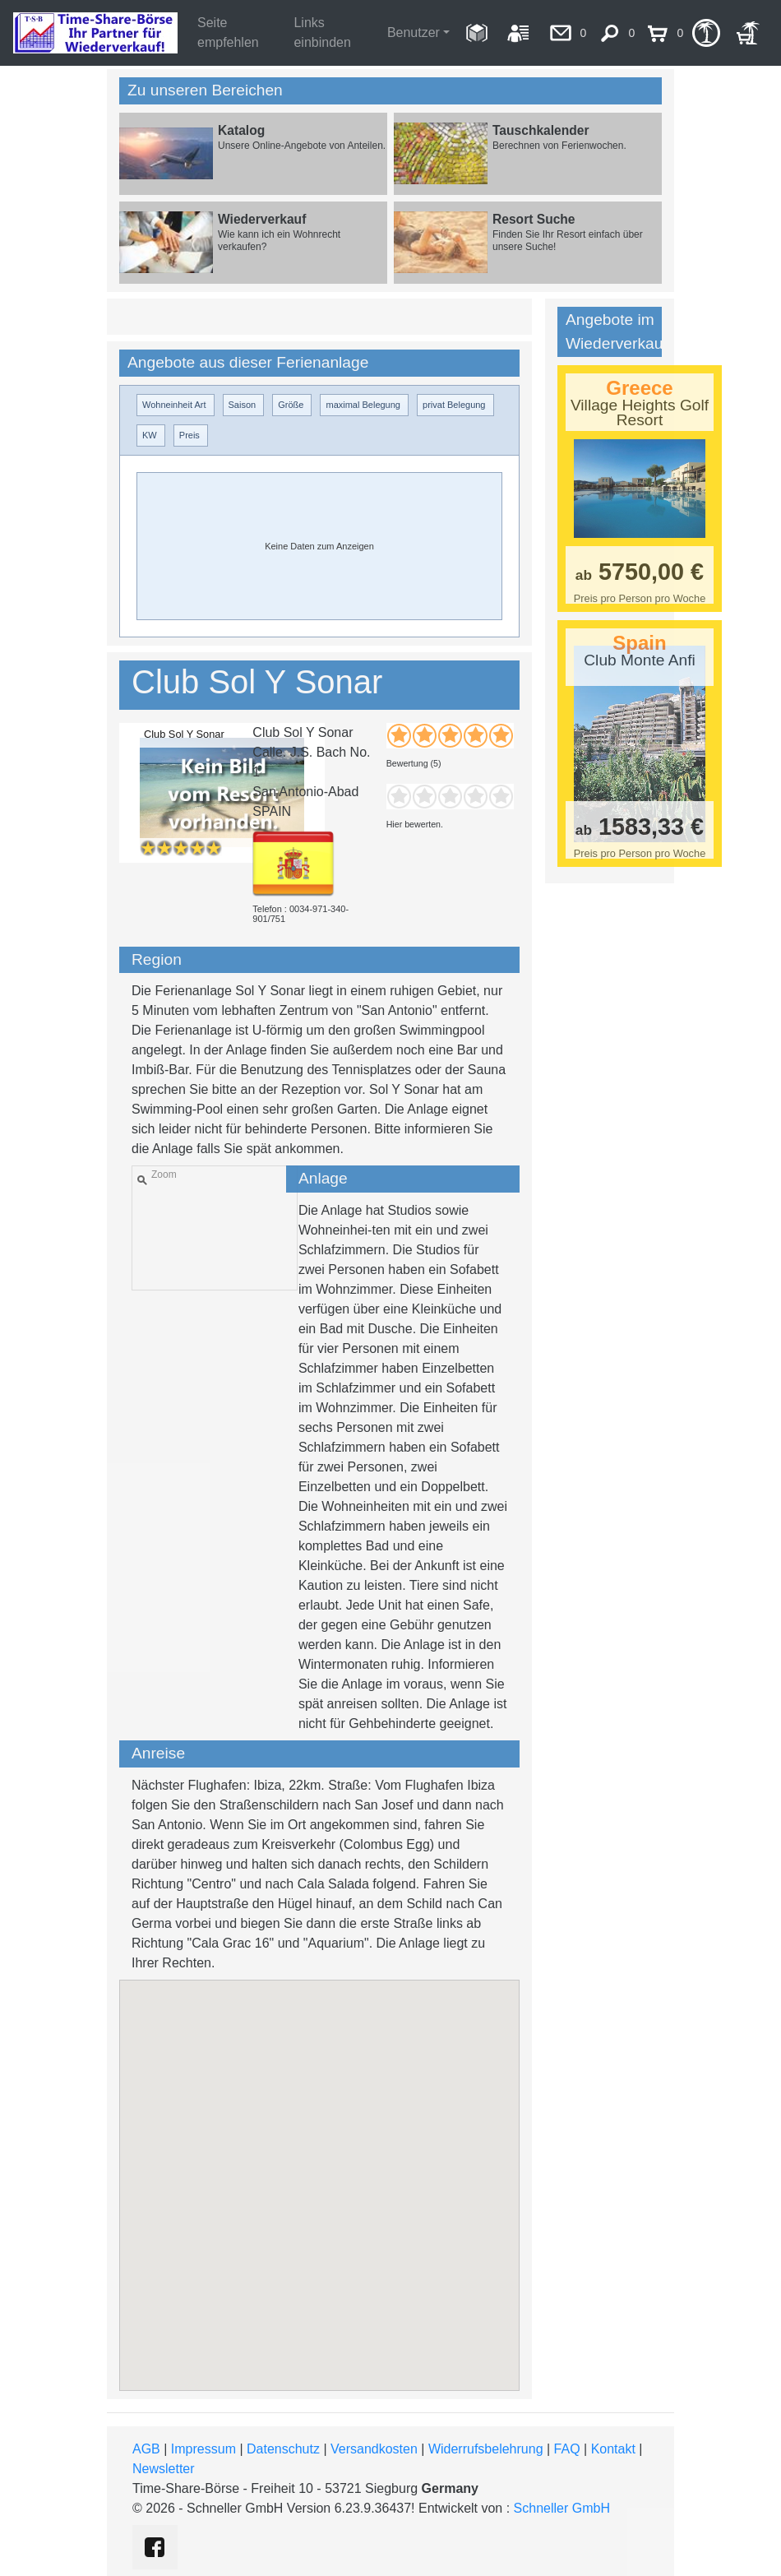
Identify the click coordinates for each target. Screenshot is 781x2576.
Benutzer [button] (413, 32)
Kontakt (613, 2449)
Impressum (203, 2449)
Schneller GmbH (562, 2508)
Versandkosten (374, 2449)
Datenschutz (283, 2449)
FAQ (567, 2449)
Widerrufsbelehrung (485, 2449)
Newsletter (163, 2469)
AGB (146, 2449)
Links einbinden (321, 32)
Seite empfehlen (228, 32)
